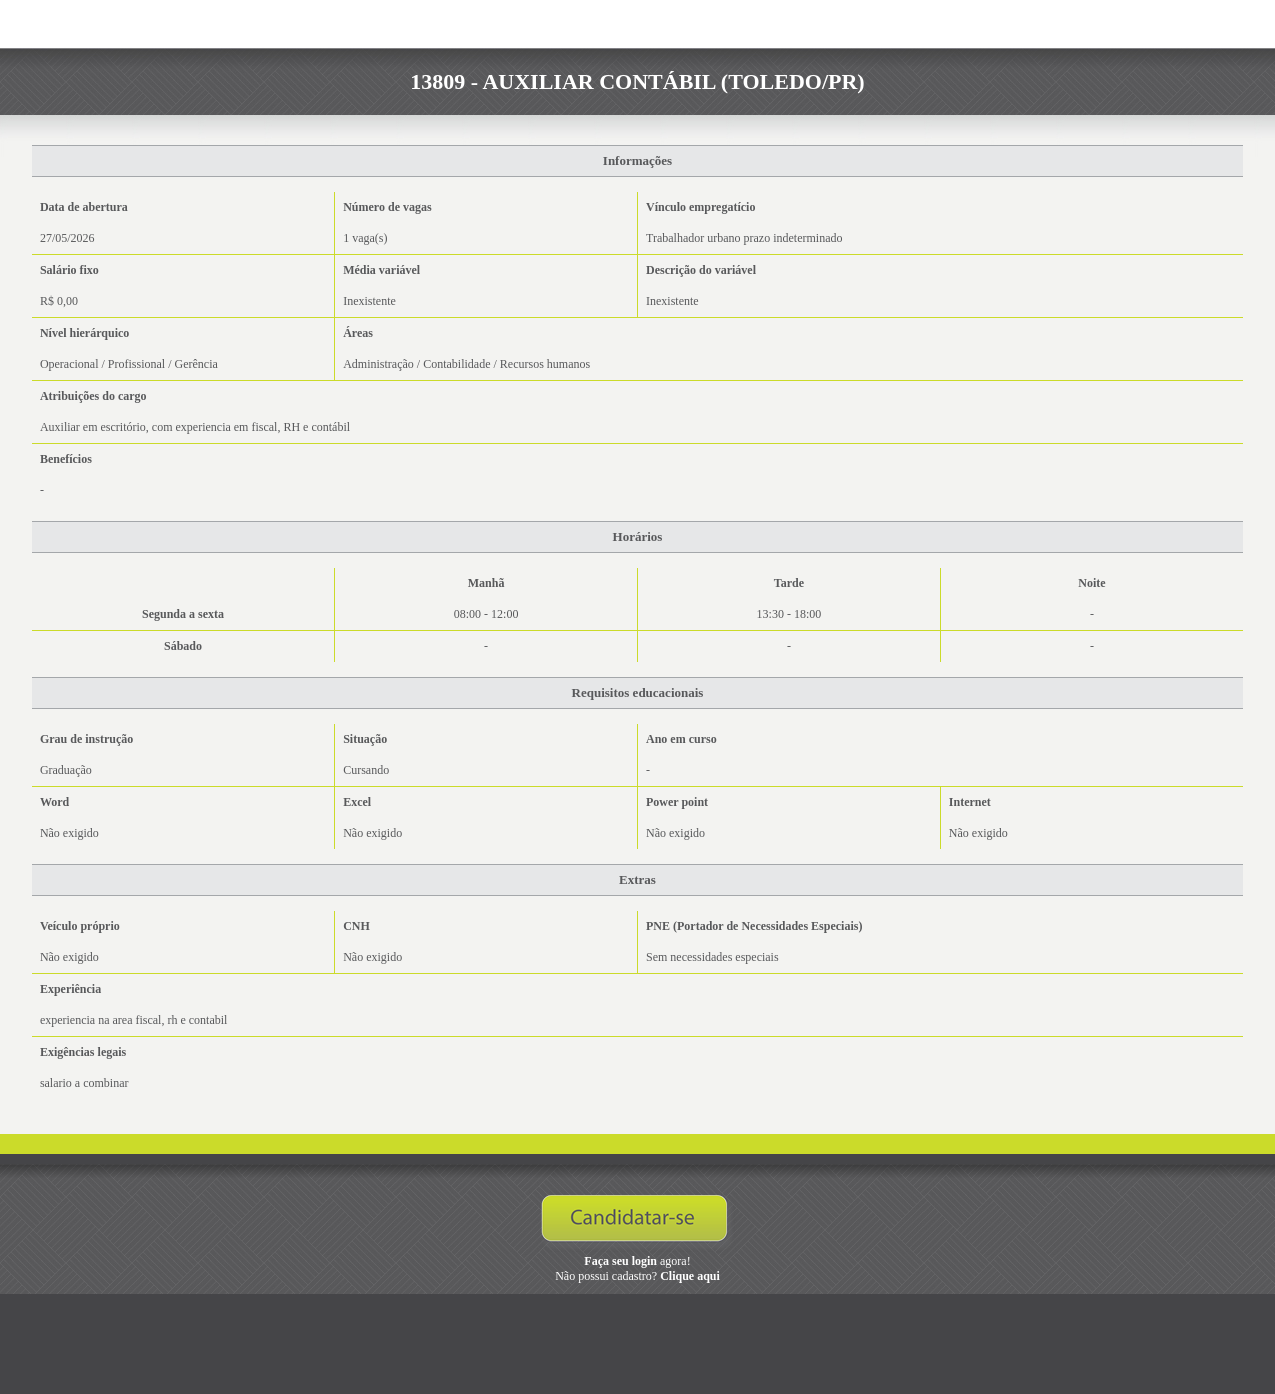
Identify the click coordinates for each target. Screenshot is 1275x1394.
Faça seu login (620, 1261)
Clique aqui (690, 1276)
